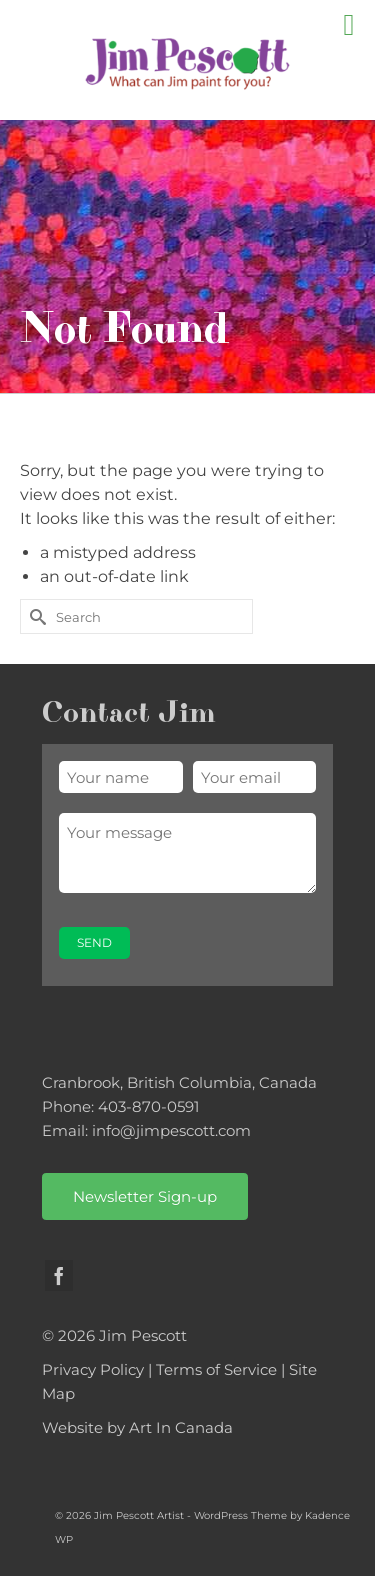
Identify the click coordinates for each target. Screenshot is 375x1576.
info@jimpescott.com (171, 1130)
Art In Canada (181, 1427)
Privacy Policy (93, 1369)
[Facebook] (59, 1275)
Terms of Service (216, 1369)
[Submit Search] (35, 616)
